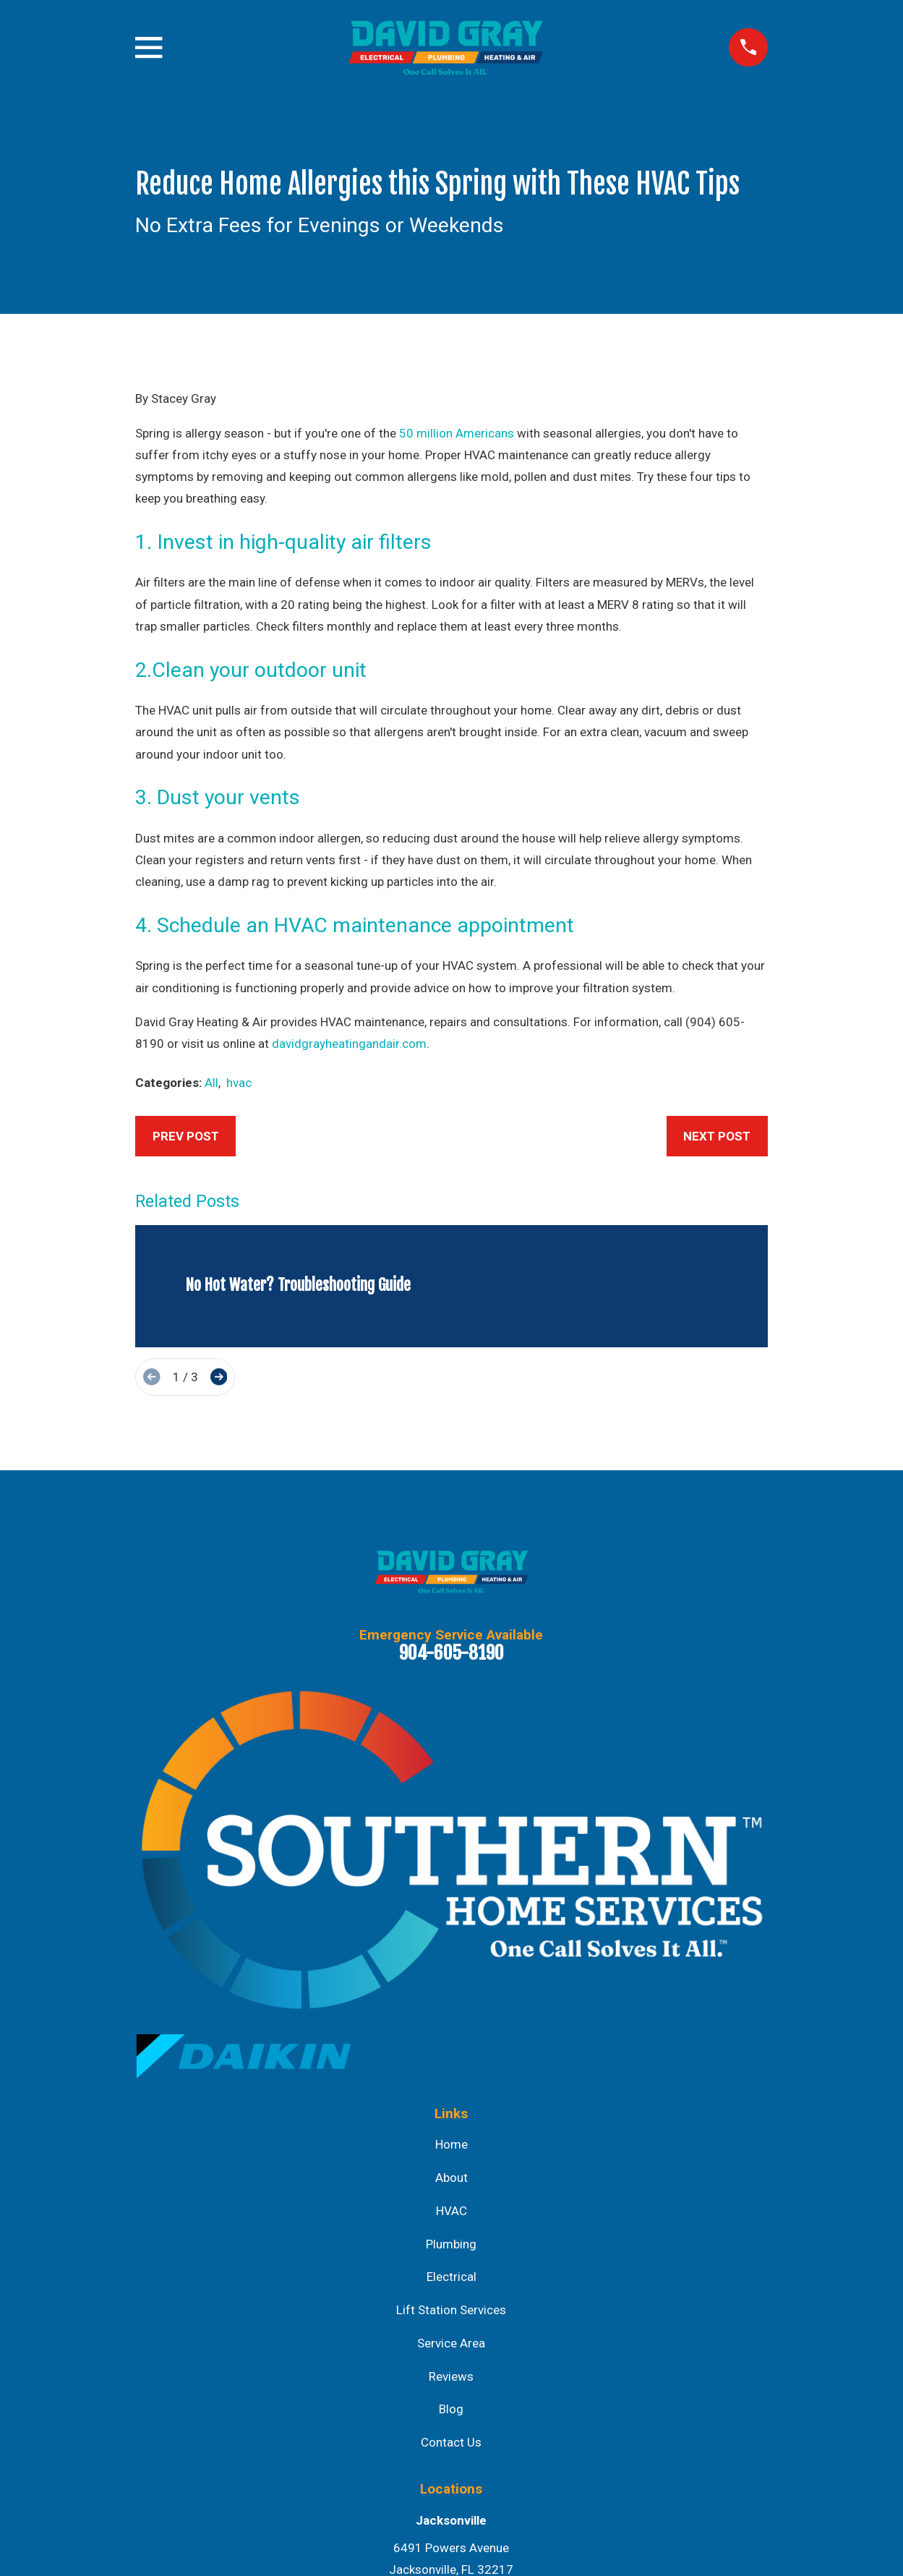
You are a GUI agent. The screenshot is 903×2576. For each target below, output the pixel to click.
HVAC (451, 2211)
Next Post (716, 1136)
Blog (451, 2409)
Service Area (451, 2343)
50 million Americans (456, 433)
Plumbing (451, 2244)
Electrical (451, 2276)
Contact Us (451, 2442)
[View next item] (218, 1376)
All (211, 1082)
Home (451, 2144)
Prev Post (186, 1136)
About (451, 2177)
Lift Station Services (451, 2310)
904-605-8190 (451, 1652)
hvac (239, 1082)
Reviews (451, 2376)
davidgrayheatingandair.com (349, 1043)
